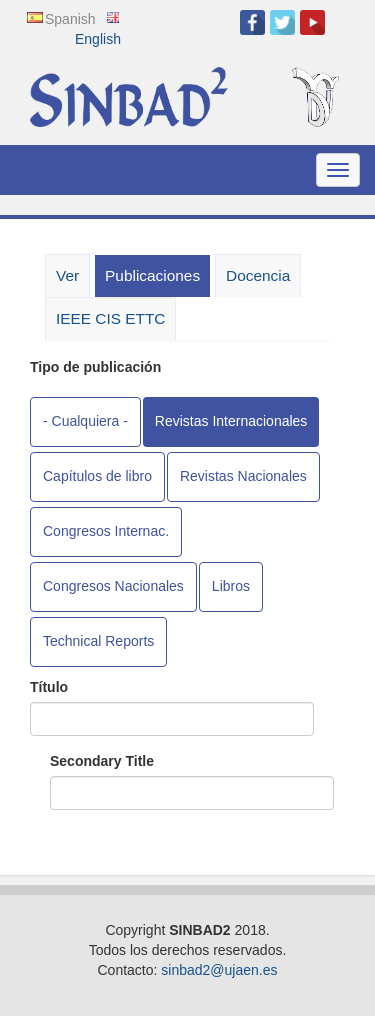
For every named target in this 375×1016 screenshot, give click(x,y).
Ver (67, 275)
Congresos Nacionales (113, 586)
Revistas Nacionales (243, 476)
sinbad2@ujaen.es (219, 970)
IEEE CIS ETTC (110, 318)
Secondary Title (102, 761)
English (98, 39)
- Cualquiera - (85, 421)
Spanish (70, 19)
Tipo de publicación (95, 367)
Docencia (258, 275)
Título (49, 687)
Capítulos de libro (97, 476)
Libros (231, 586)
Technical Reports (98, 641)
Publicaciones (157, 281)
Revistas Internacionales (231, 421)
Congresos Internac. (106, 531)
